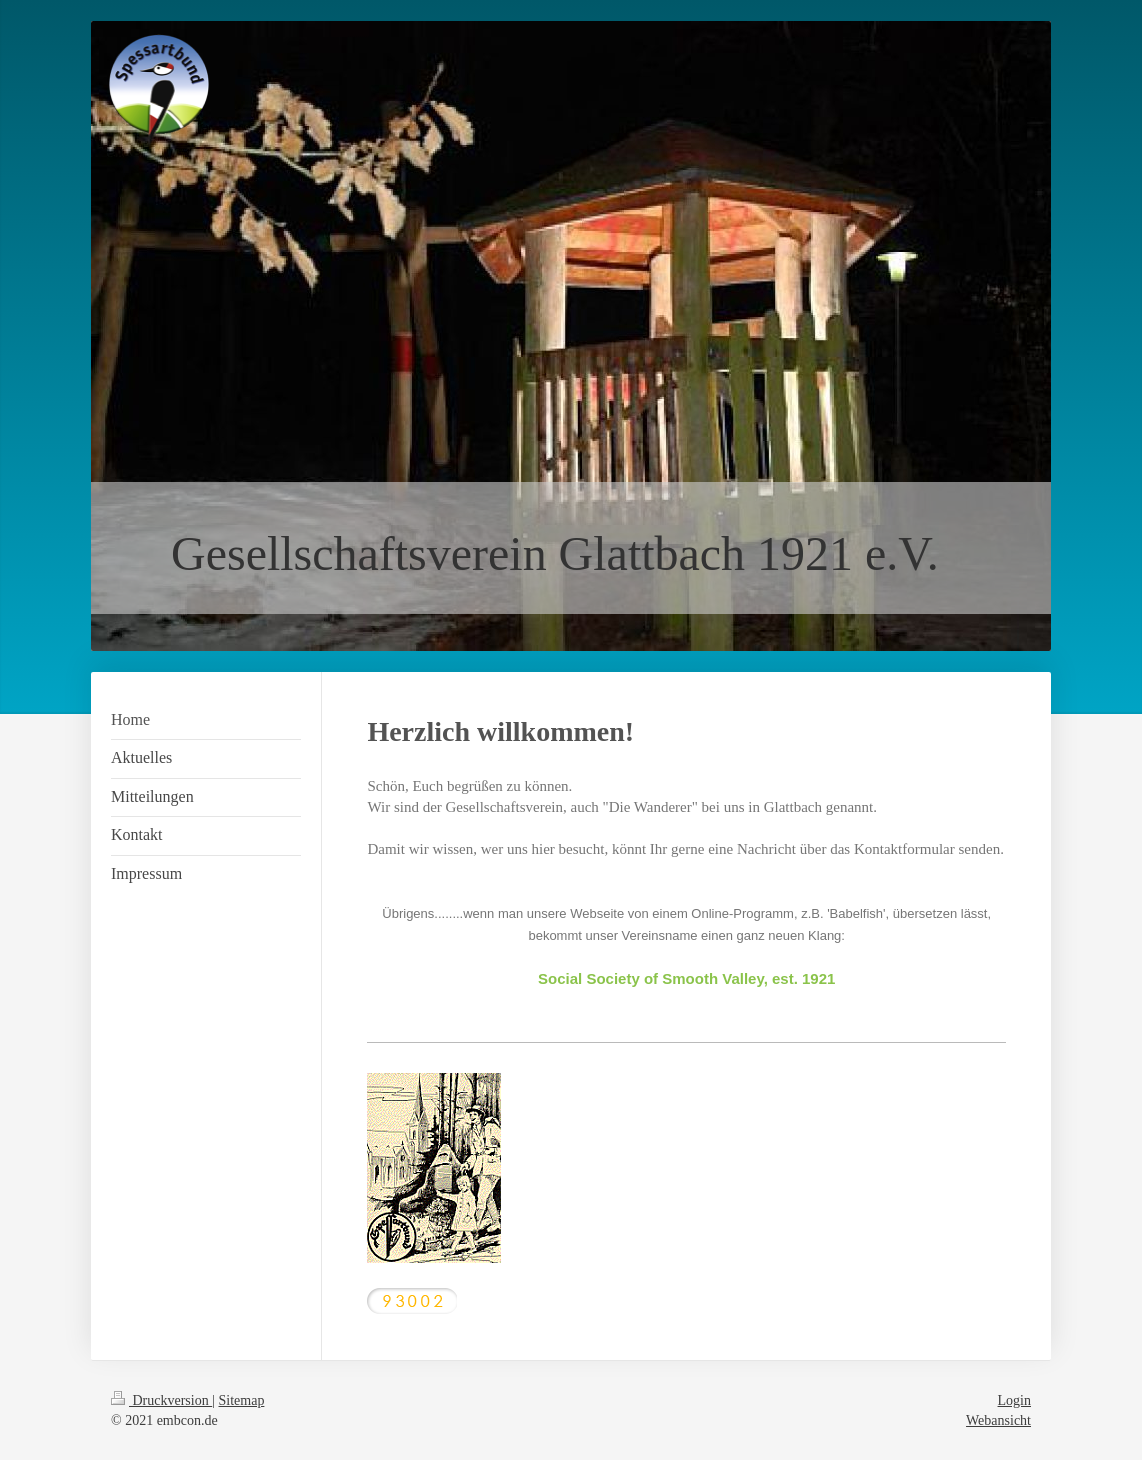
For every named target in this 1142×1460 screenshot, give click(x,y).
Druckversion (161, 1400)
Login (1014, 1400)
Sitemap (242, 1400)
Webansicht (998, 1420)
